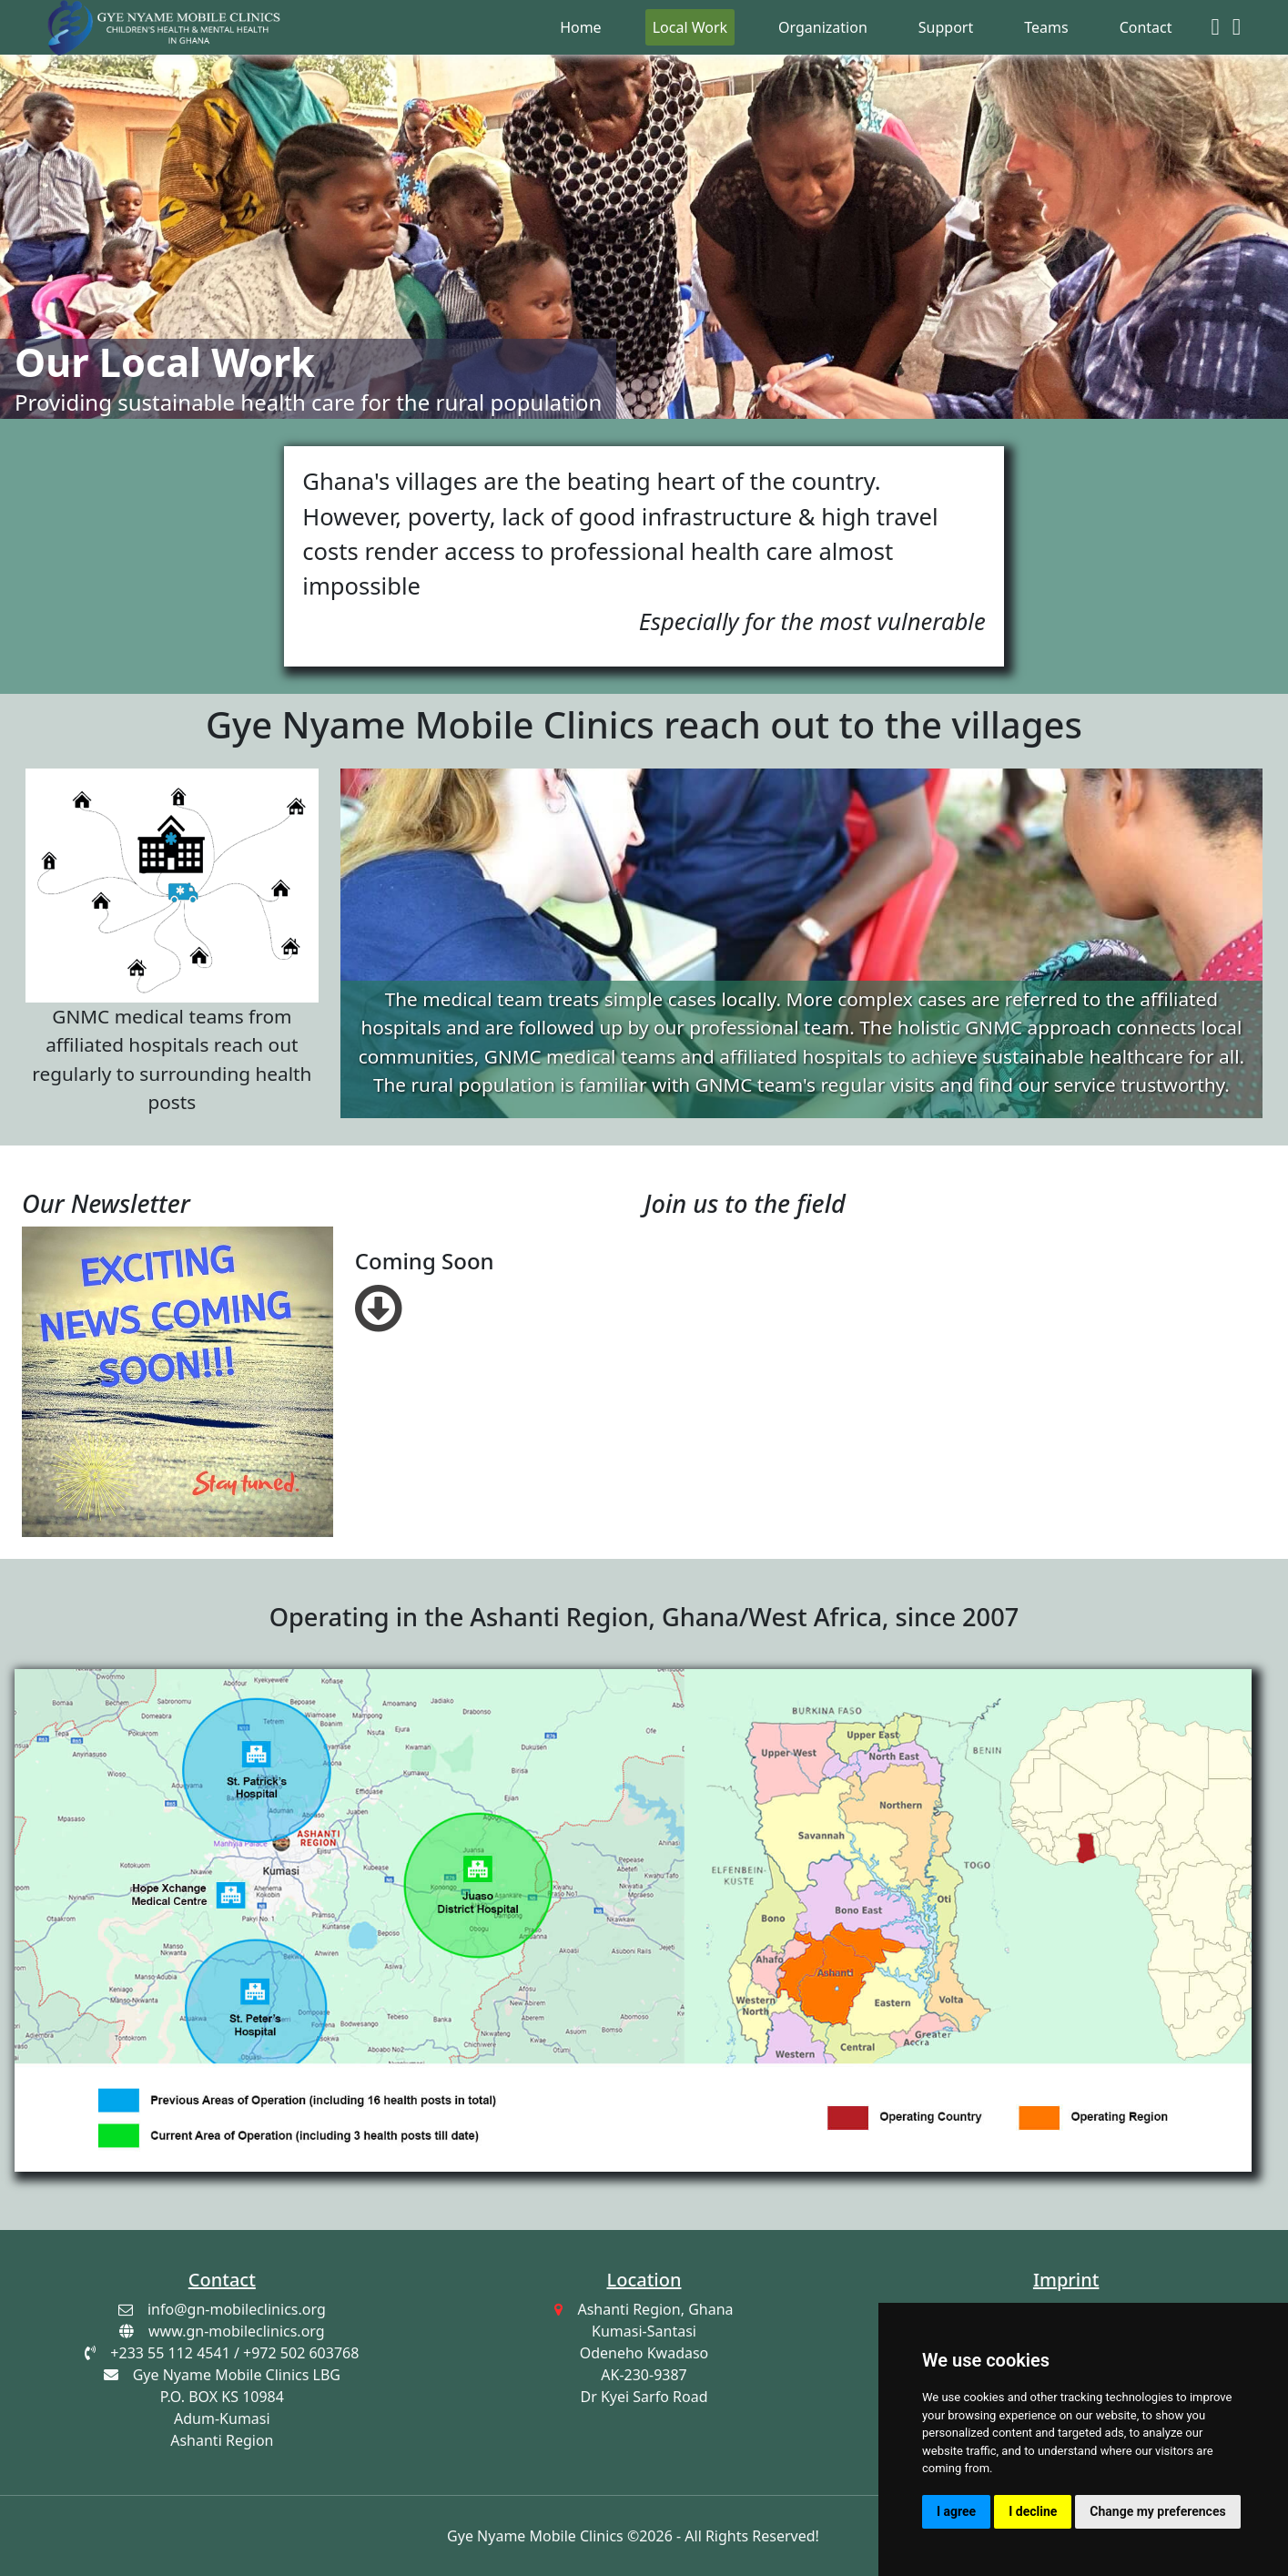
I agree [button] (956, 2511)
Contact (1146, 27)
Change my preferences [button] (1157, 2511)
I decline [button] (1033, 2511)
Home (581, 27)
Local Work (690, 27)
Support (945, 27)
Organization (822, 27)
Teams (1046, 27)
